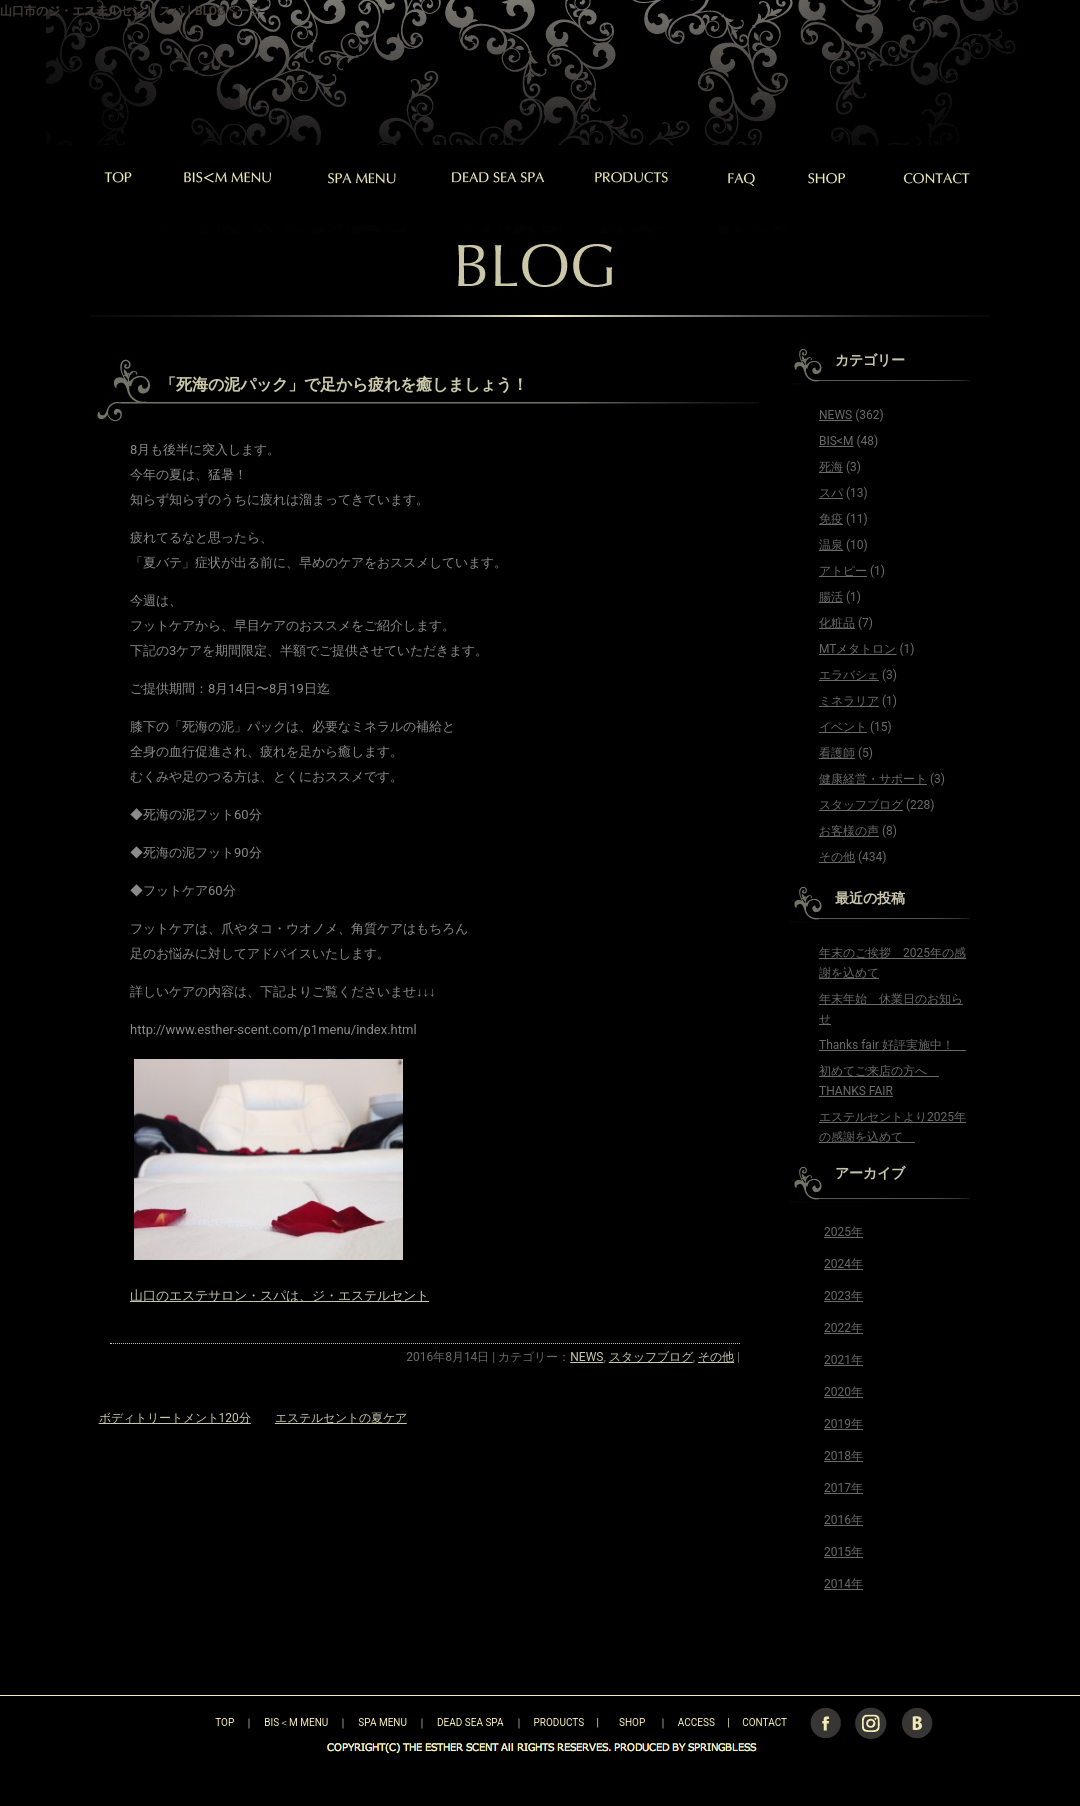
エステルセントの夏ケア (341, 1418)
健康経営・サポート (873, 779)
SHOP (632, 1722)
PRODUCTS (559, 1722)
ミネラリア (849, 701)
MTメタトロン (857, 649)
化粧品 (837, 623)
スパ (831, 493)
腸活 (831, 597)
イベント (843, 727)
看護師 (837, 753)
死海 (831, 467)
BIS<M (836, 441)
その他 (716, 1357)
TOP (189, 1722)
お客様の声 (849, 831)
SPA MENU (382, 1722)
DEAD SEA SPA (470, 1722)
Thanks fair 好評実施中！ (892, 1045)
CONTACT (764, 1722)
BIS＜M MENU (296, 1722)
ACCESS (696, 1722)
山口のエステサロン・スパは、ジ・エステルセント (279, 1295)
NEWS (586, 1357)
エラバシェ (849, 675)
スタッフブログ (651, 1357)
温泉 (831, 545)
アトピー (843, 571)
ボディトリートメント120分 (175, 1418)
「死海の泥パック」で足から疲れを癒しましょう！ (344, 384)
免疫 (831, 519)
